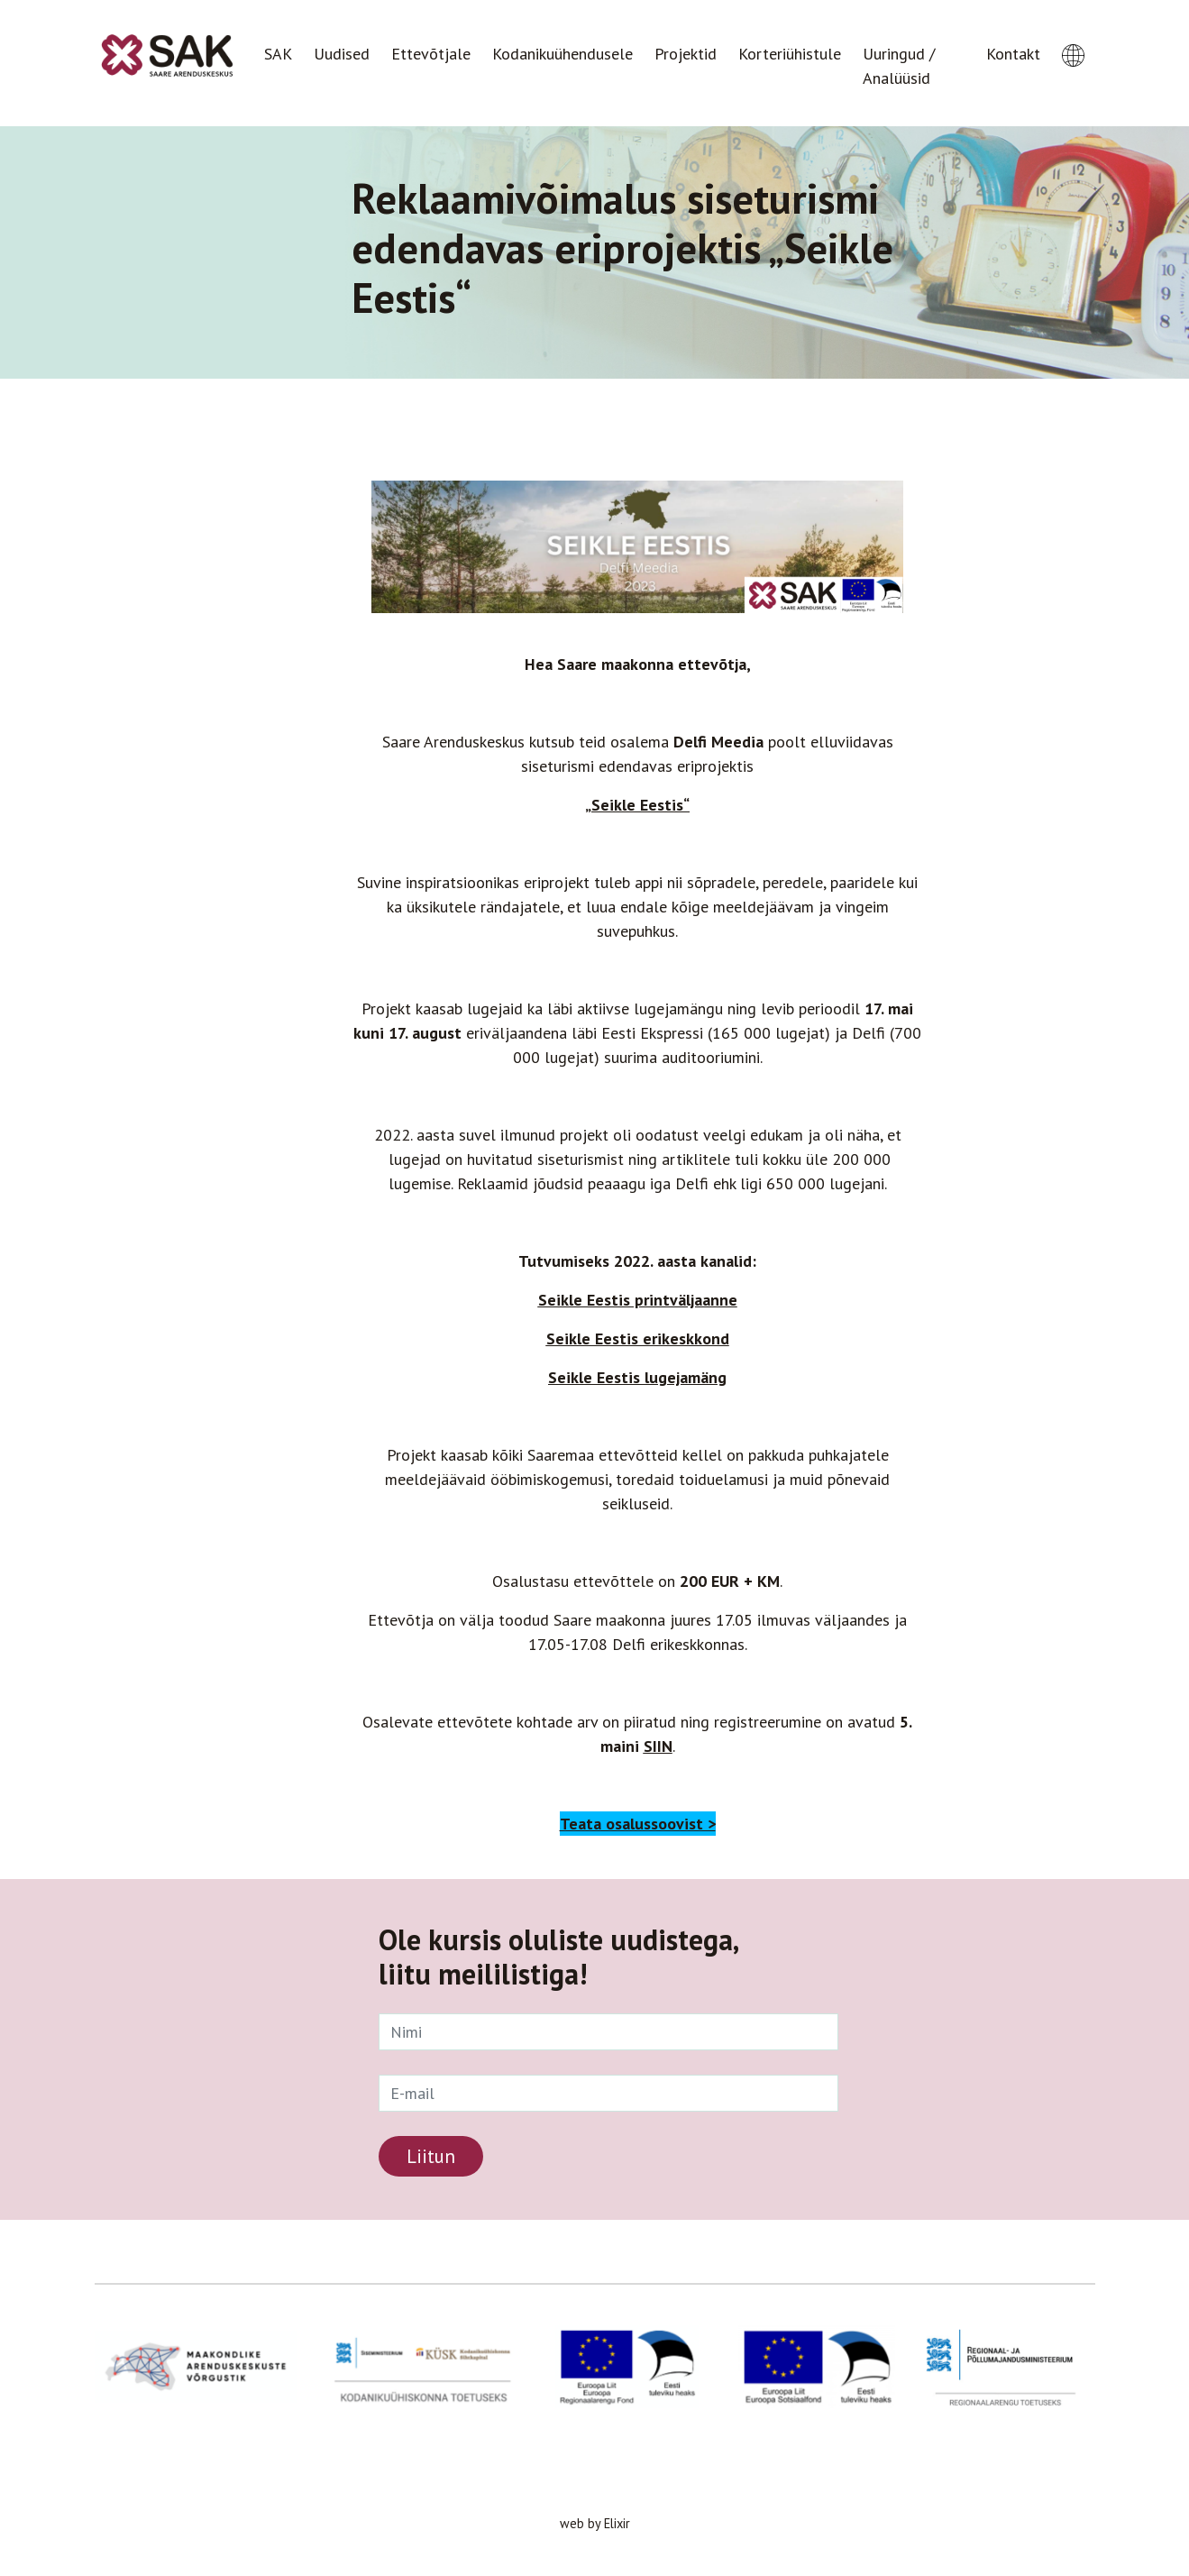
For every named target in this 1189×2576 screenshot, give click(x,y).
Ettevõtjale (431, 53)
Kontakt (1013, 53)
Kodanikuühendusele (562, 53)
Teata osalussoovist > (638, 1823)
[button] (1073, 39)
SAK (278, 53)
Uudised (342, 53)
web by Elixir (595, 2523)
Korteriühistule (789, 53)
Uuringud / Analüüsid (899, 65)
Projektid (685, 53)
